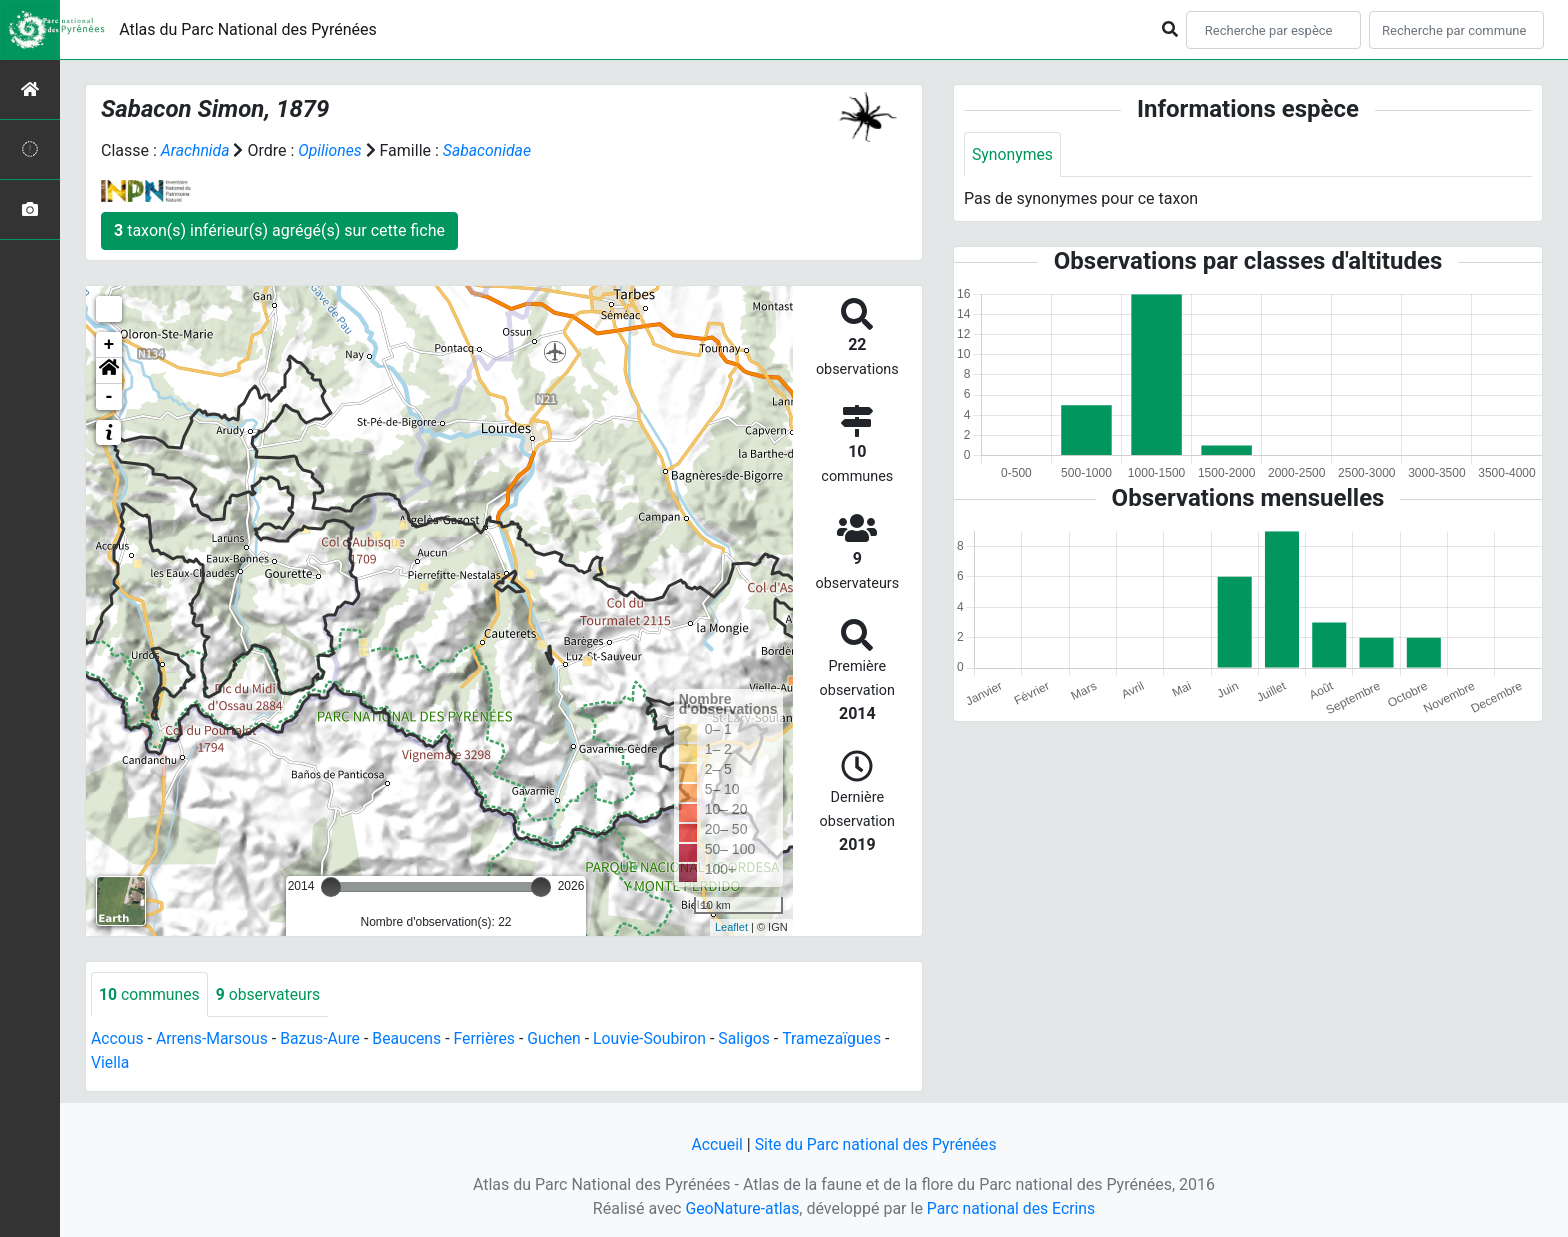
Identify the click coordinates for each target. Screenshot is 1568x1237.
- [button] (109, 397)
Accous (117, 1039)
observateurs (270, 994)
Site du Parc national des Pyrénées (876, 1144)
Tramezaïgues (841, 1039)
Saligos (753, 1039)
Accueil (715, 1144)
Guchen (560, 1039)
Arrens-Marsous (214, 1039)
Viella (110, 1063)
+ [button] (109, 345)
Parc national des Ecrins (1011, 1208)
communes (150, 994)
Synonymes (1013, 154)
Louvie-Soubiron (657, 1039)
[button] (109, 371)
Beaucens (411, 1039)
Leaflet (731, 927)
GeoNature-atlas (741, 1208)
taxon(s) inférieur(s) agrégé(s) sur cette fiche (279, 230)
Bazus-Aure (323, 1039)
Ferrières (490, 1039)
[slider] (331, 887)
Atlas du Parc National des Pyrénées (248, 29)
